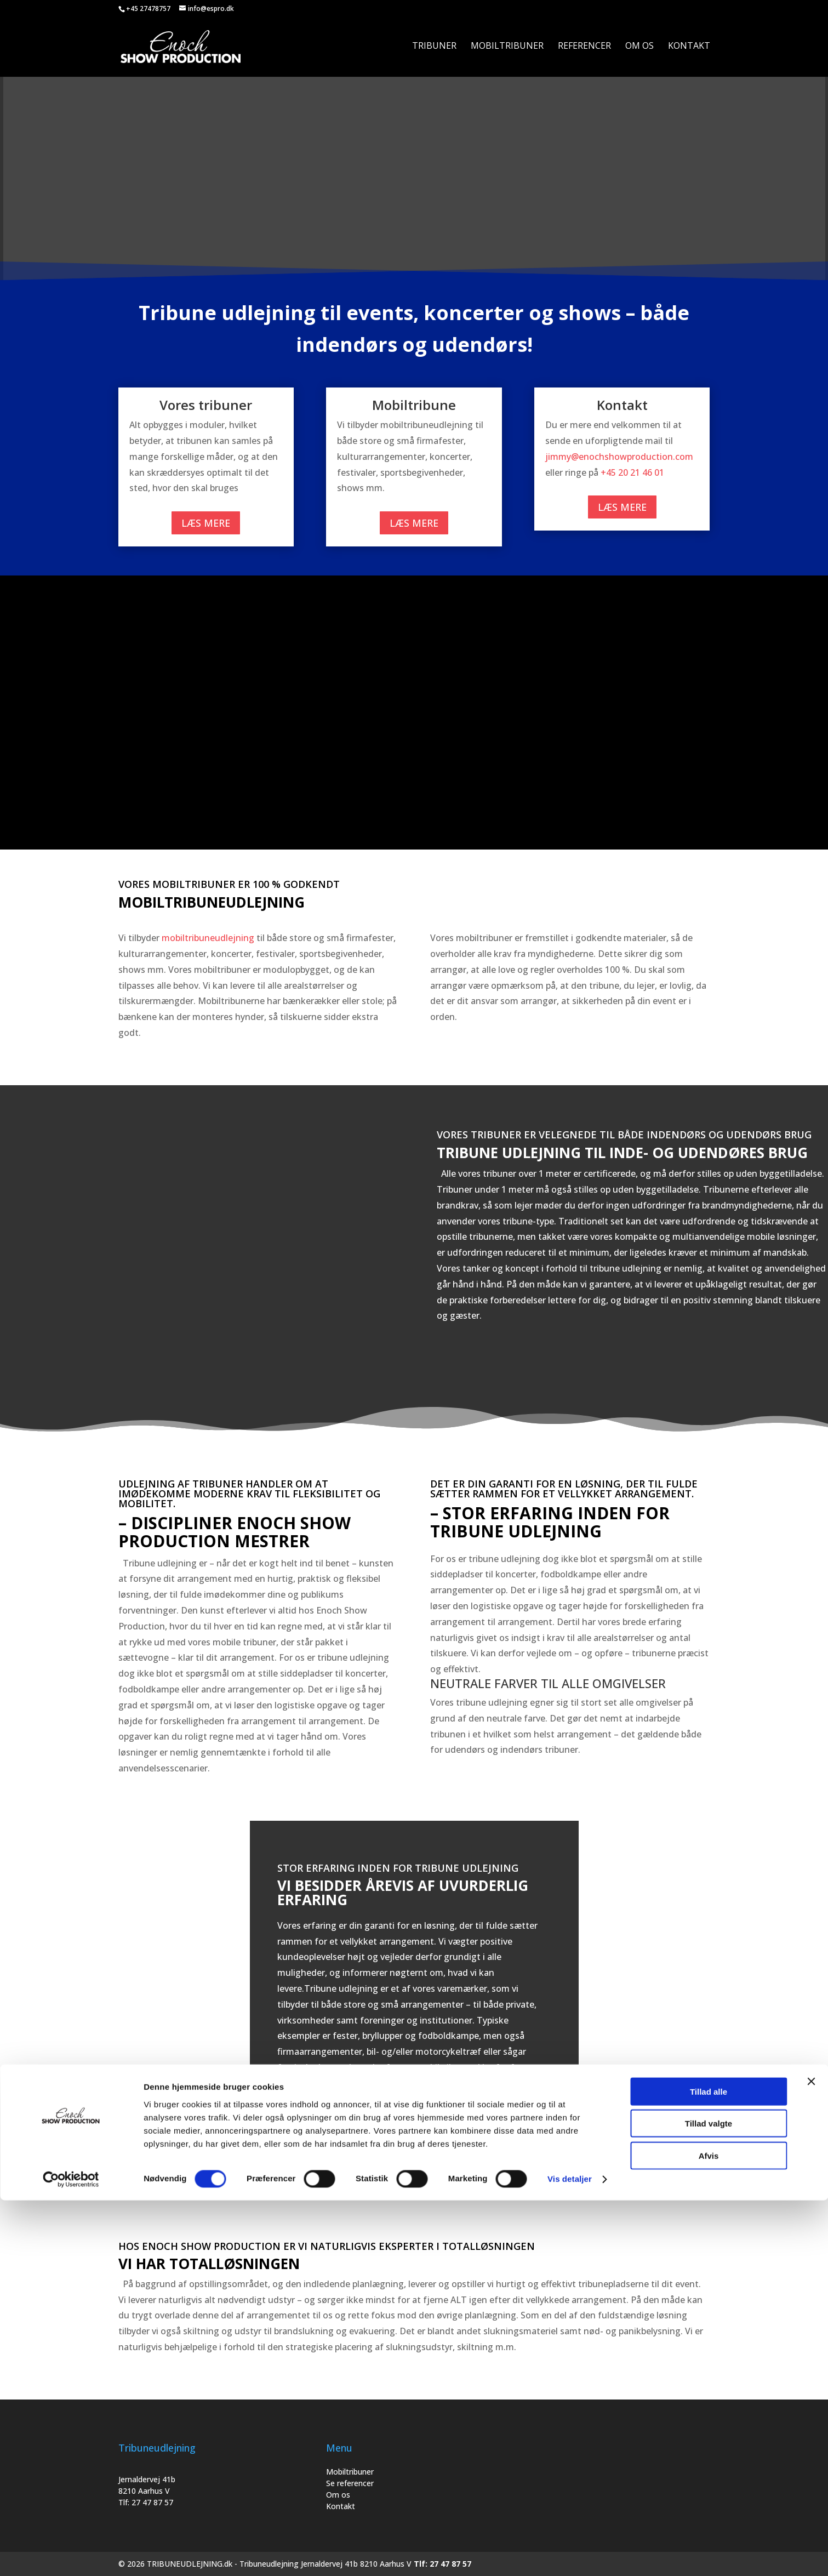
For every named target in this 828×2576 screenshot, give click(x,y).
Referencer (584, 49)
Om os (639, 49)
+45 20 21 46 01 (632, 472)
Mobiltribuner (507, 49)
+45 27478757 (148, 8)
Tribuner (434, 49)
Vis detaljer (569, 2554)
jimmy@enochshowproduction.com (619, 457)
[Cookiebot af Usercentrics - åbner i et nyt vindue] (71, 2554)
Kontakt (689, 49)
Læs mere (205, 522)
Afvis (709, 2530)
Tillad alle (708, 2466)
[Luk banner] (811, 2456)
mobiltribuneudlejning (208, 938)
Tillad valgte (708, 2499)
